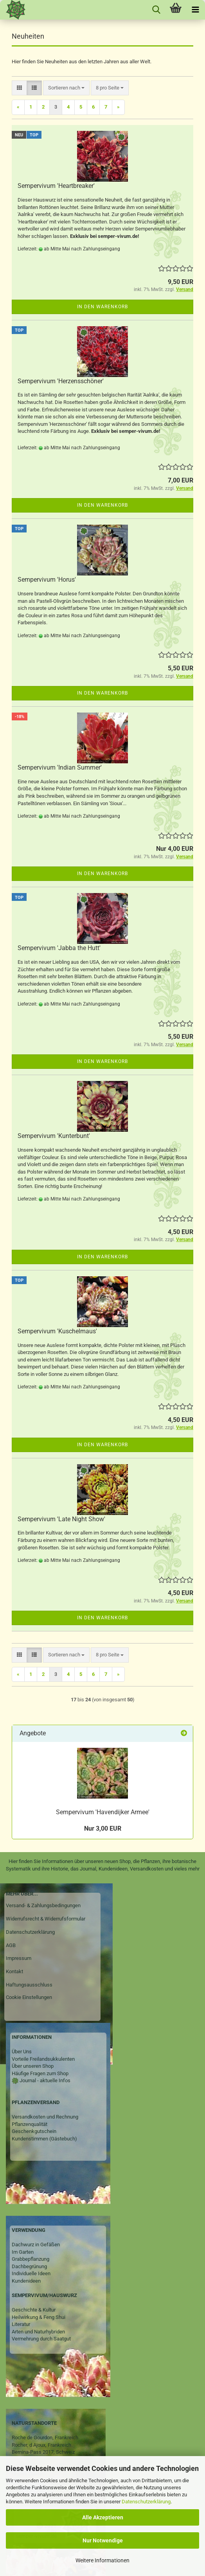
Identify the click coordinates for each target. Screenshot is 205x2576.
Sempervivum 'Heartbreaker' (56, 185)
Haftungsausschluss (29, 1985)
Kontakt (14, 1971)
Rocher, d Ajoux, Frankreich (41, 2445)
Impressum (18, 1958)
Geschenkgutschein (34, 2131)
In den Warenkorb (102, 306)
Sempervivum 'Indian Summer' (60, 767)
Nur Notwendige (103, 2540)
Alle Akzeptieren (102, 2517)
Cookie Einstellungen (29, 1997)
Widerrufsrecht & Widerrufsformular (45, 1919)
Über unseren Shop (33, 2066)
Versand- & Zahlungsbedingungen (43, 1905)
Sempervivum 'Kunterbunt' (54, 1136)
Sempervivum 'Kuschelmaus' (57, 1331)
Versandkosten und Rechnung (45, 2117)
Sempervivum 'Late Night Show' (61, 1519)
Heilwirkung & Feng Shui (38, 2317)
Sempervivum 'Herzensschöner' (61, 381)
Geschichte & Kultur (34, 2310)
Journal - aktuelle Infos (44, 2080)
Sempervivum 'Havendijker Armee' (102, 1812)
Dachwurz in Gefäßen (36, 2244)
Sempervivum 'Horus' (47, 579)
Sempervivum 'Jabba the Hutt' (59, 948)
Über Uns (22, 2051)
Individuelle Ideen (31, 2273)
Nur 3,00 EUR (102, 1828)
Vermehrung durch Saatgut (41, 2339)
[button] (19, 88)
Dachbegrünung (29, 2266)
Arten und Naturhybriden (38, 2332)
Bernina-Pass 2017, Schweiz (43, 2452)
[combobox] (66, 88)
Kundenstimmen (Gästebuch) (44, 2139)
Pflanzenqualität (29, 2124)
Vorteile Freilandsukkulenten (43, 2059)
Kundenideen (26, 2281)
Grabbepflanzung (30, 2259)
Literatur (21, 2324)
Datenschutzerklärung (146, 2502)
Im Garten (23, 2252)
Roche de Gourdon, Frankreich (45, 2437)
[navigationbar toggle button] (195, 10)
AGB (11, 1945)
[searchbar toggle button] (156, 10)
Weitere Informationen (102, 2560)
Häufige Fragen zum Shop (40, 2073)
